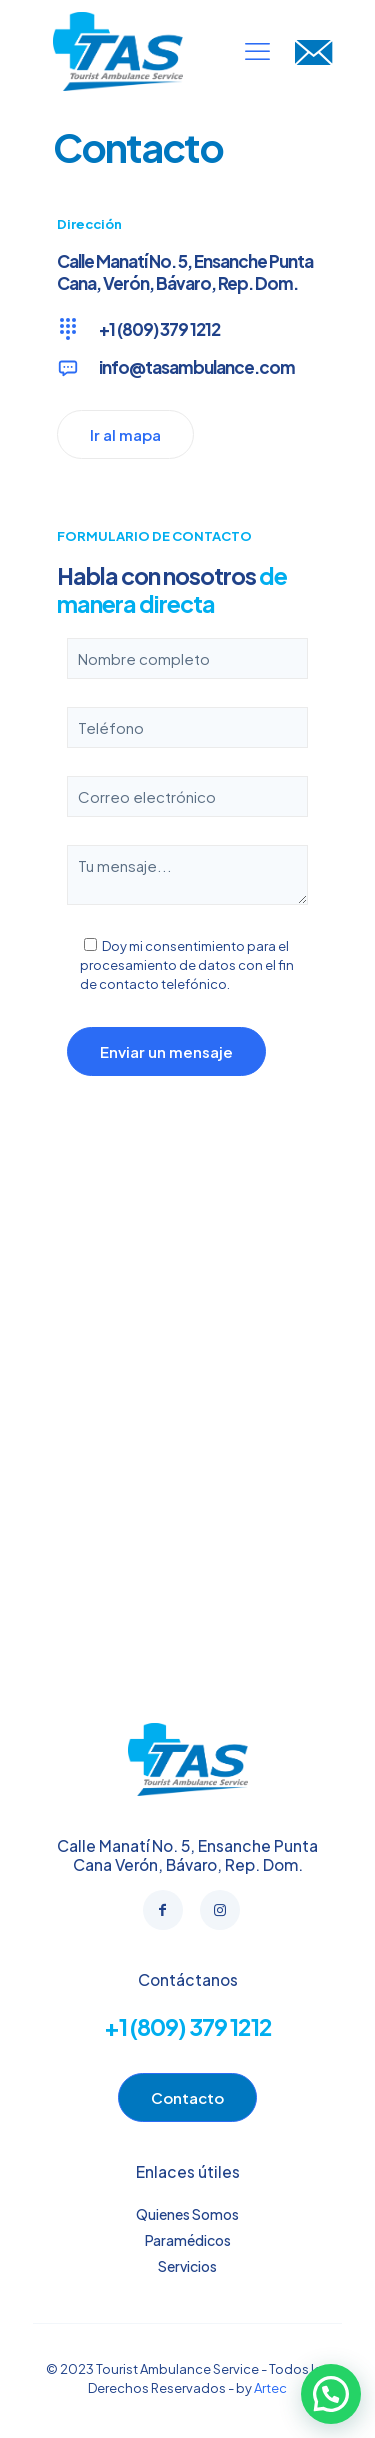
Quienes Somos (187, 2214)
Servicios (187, 2266)
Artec (270, 2388)
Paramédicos (188, 2240)
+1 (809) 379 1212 (188, 2026)
